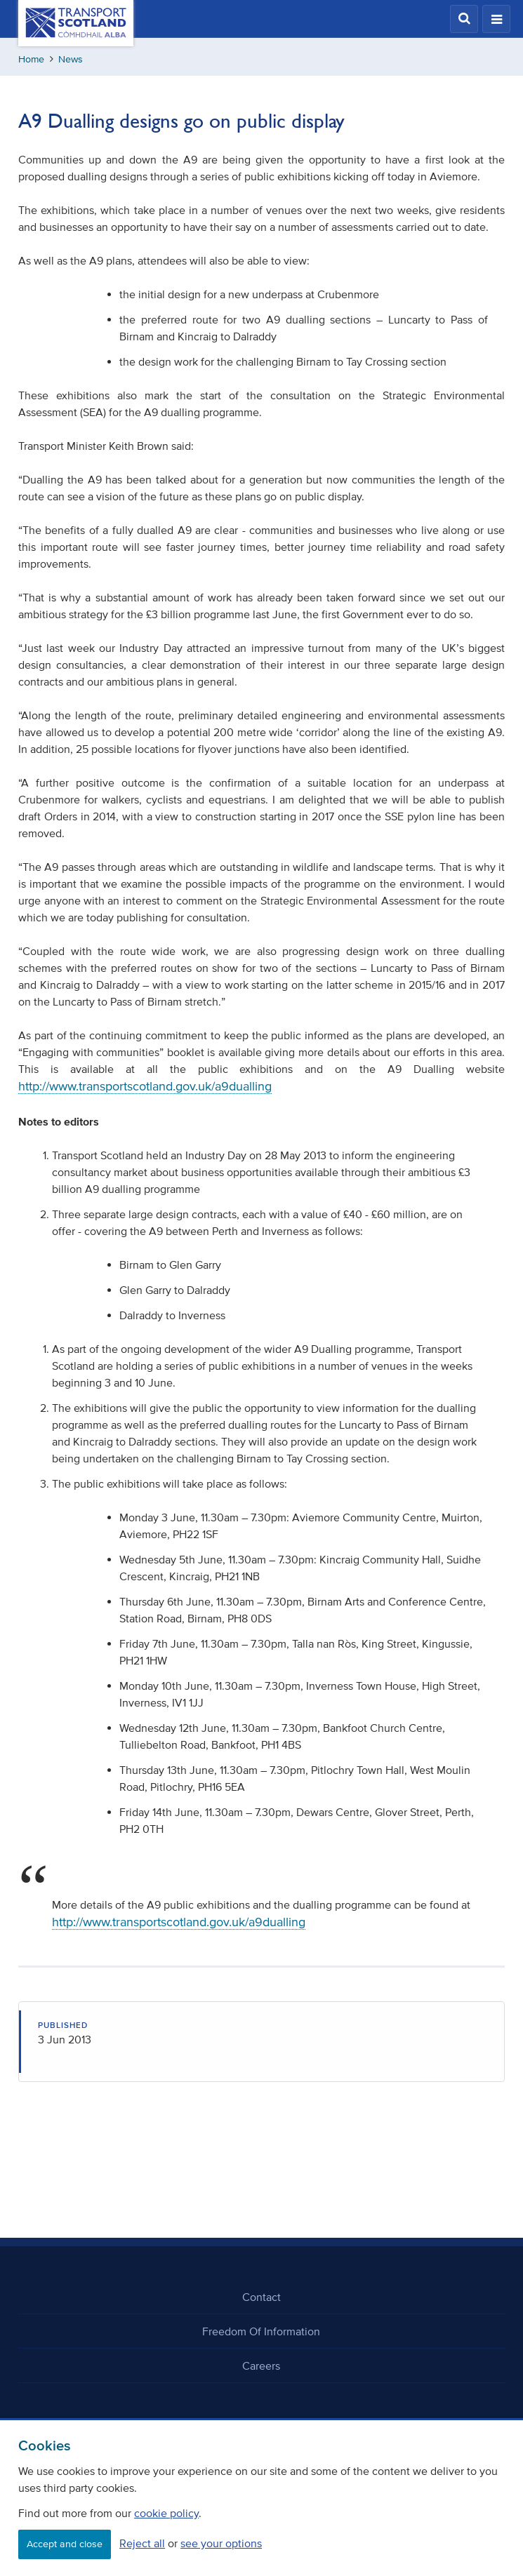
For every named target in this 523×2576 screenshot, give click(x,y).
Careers (261, 2365)
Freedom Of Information (261, 2331)
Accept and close (64, 2544)
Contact (261, 2296)
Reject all (142, 2543)
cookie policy (166, 2513)
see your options (221, 2543)
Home (31, 59)
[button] (464, 19)
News (70, 59)
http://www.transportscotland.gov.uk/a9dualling (145, 1086)
